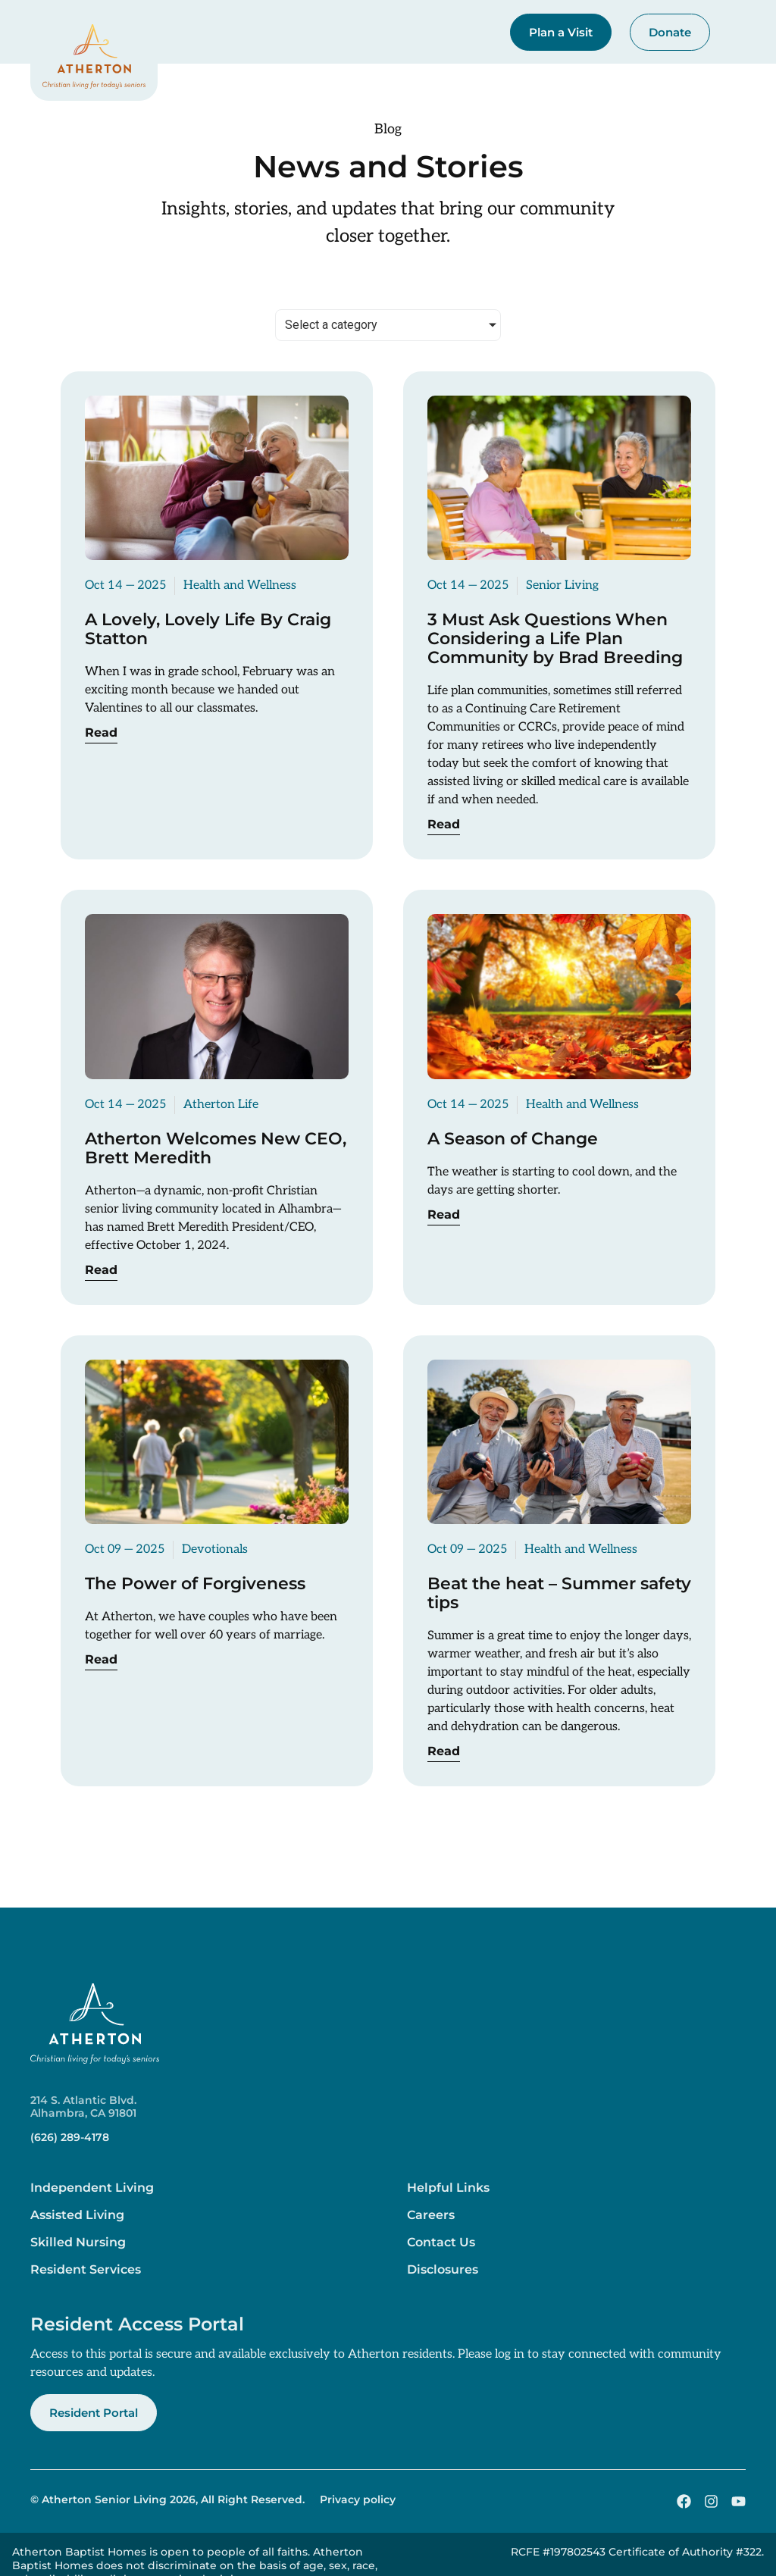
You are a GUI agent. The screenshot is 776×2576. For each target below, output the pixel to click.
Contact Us (441, 2242)
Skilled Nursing (78, 2242)
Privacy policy (358, 2499)
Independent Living (92, 2187)
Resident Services (85, 2269)
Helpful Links (448, 2187)
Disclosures (442, 2269)
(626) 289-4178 (69, 2137)
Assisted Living (77, 2215)
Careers (431, 2215)
